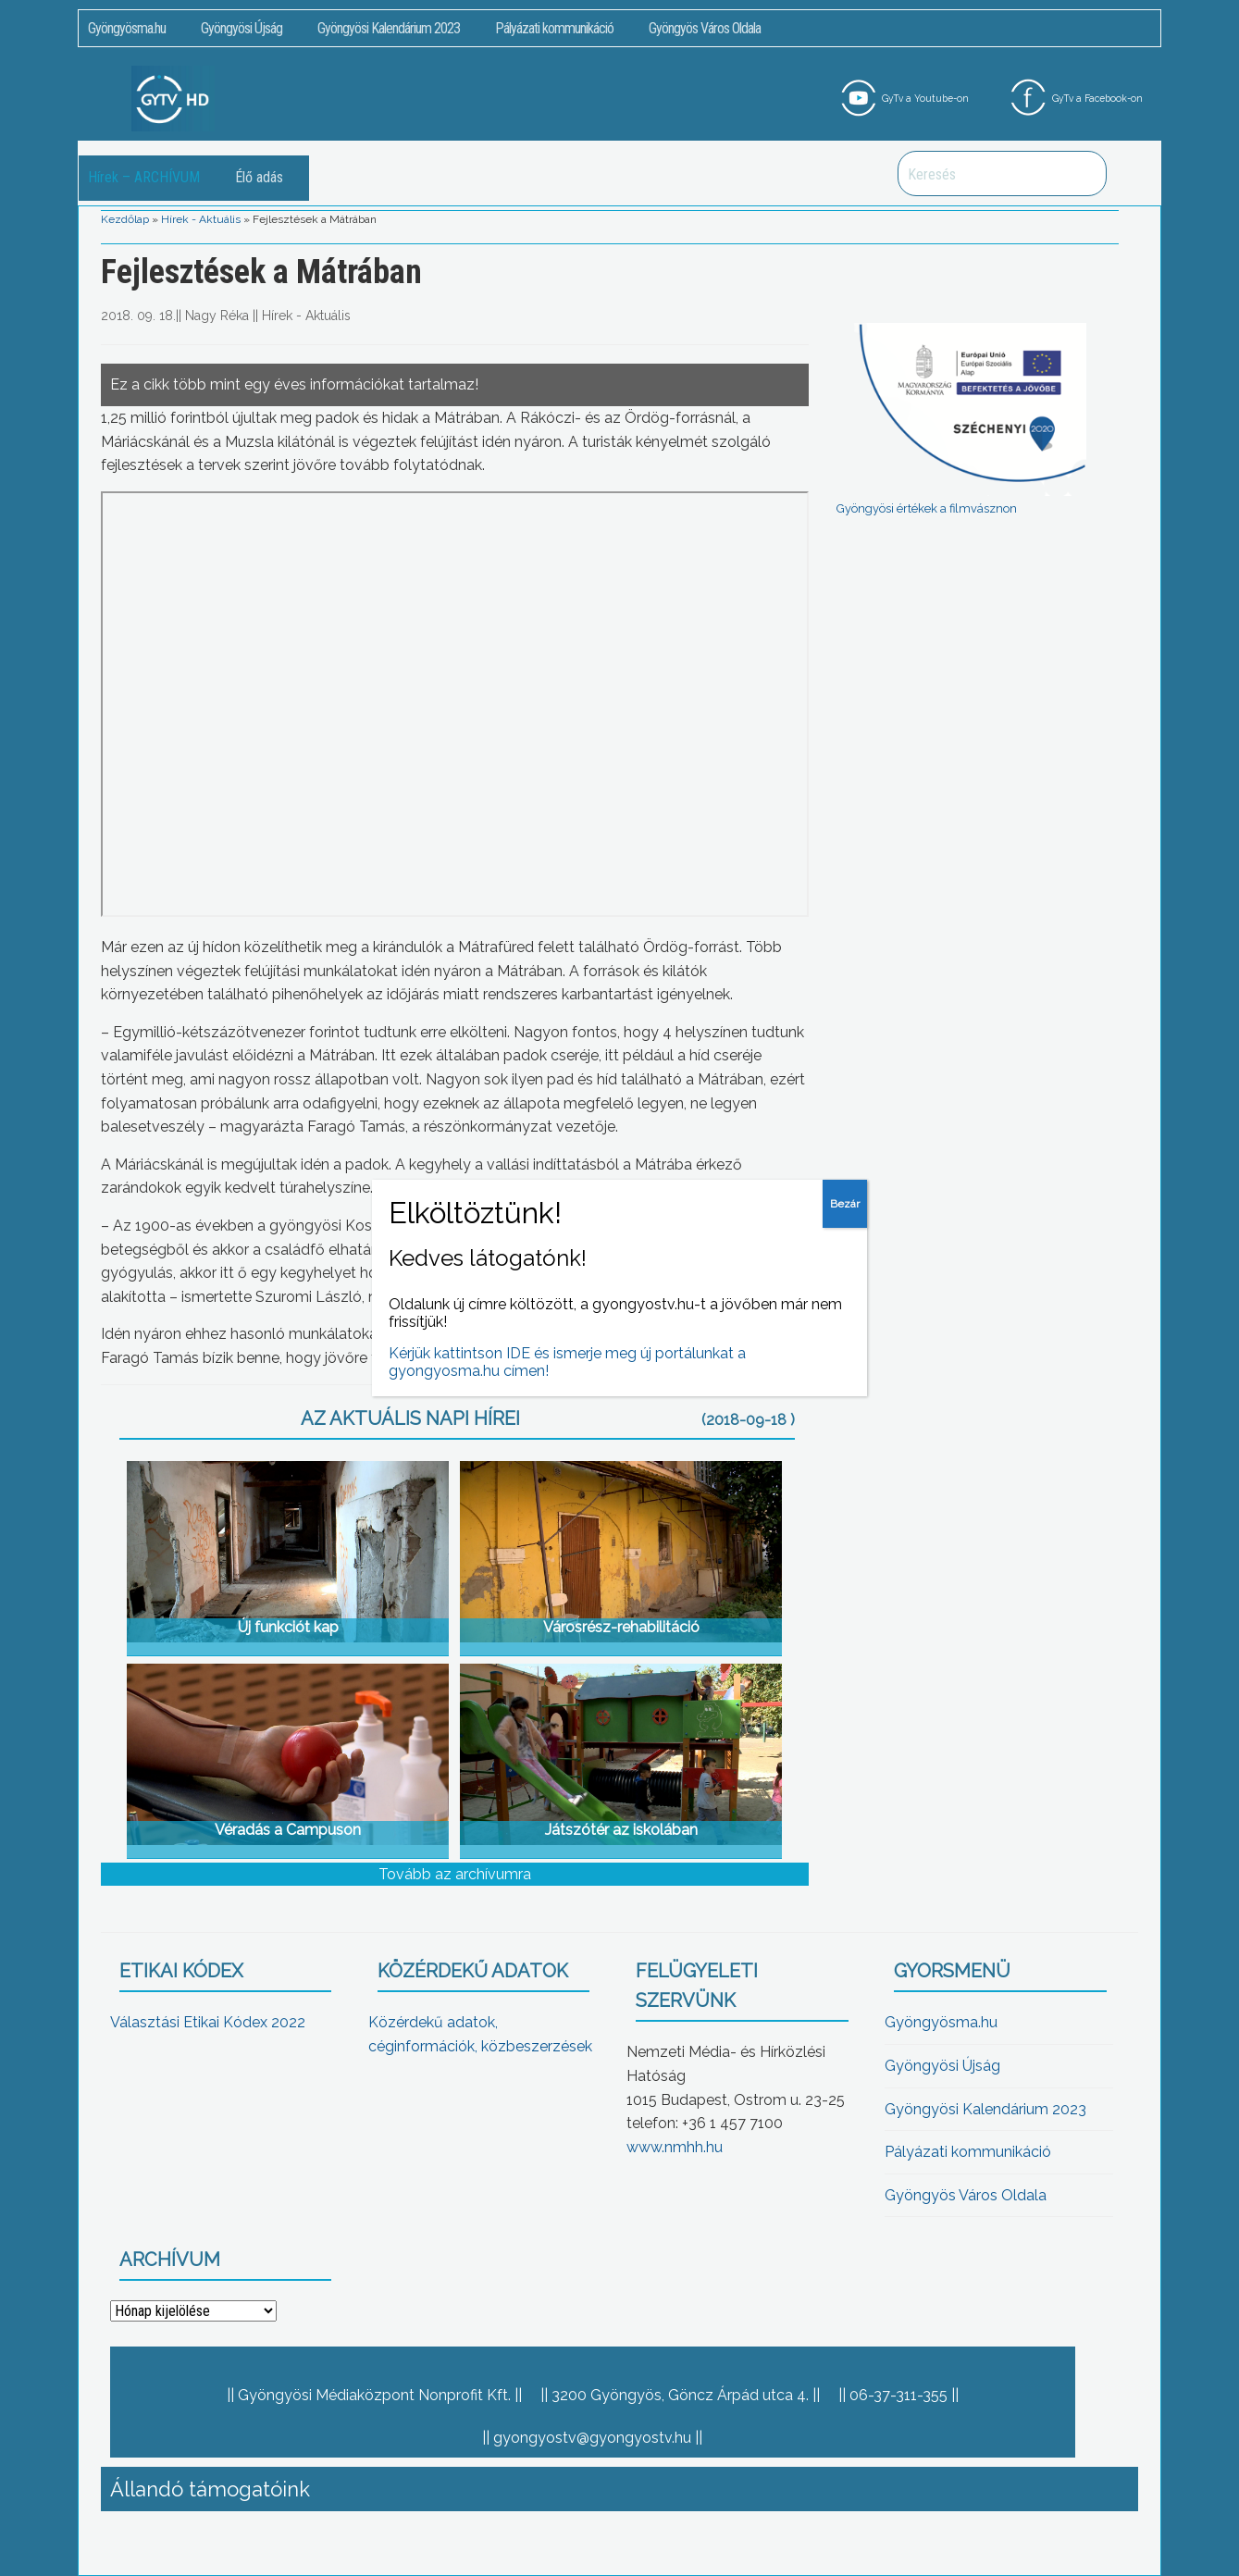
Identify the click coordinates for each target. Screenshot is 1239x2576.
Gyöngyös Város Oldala (705, 28)
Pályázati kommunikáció (554, 28)
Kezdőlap (125, 219)
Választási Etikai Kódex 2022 (207, 2022)
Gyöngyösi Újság (241, 28)
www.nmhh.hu (674, 2147)
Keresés (1083, 173)
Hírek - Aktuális (201, 219)
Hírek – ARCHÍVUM (144, 177)
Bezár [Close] (845, 1203)
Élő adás (259, 177)
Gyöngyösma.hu (127, 28)
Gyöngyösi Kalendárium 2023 (388, 28)
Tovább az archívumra (454, 1874)
